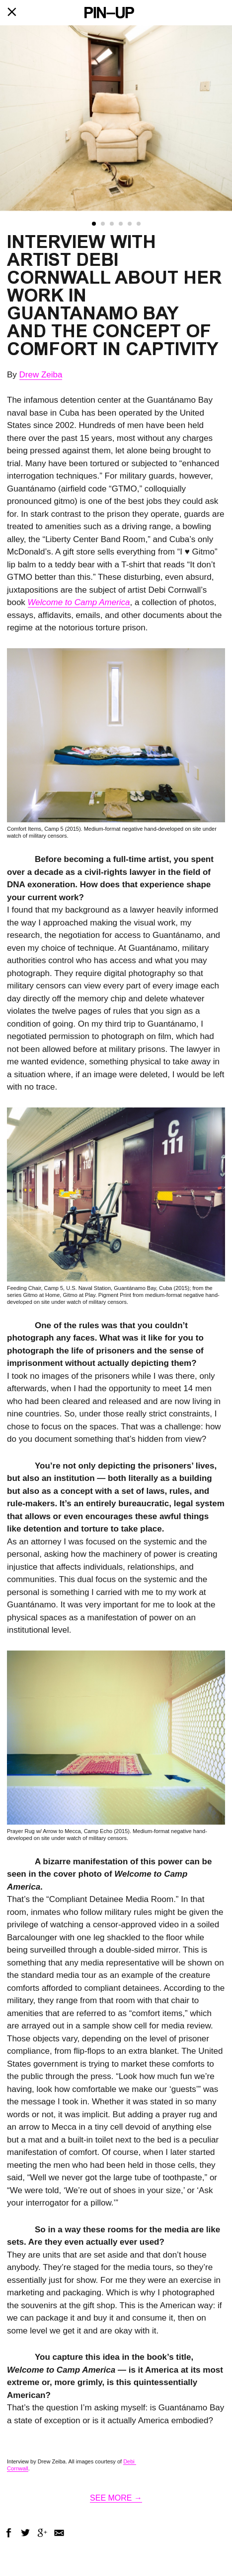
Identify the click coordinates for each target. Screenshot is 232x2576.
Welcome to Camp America (79, 602)
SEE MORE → (116, 2498)
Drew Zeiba (41, 374)
